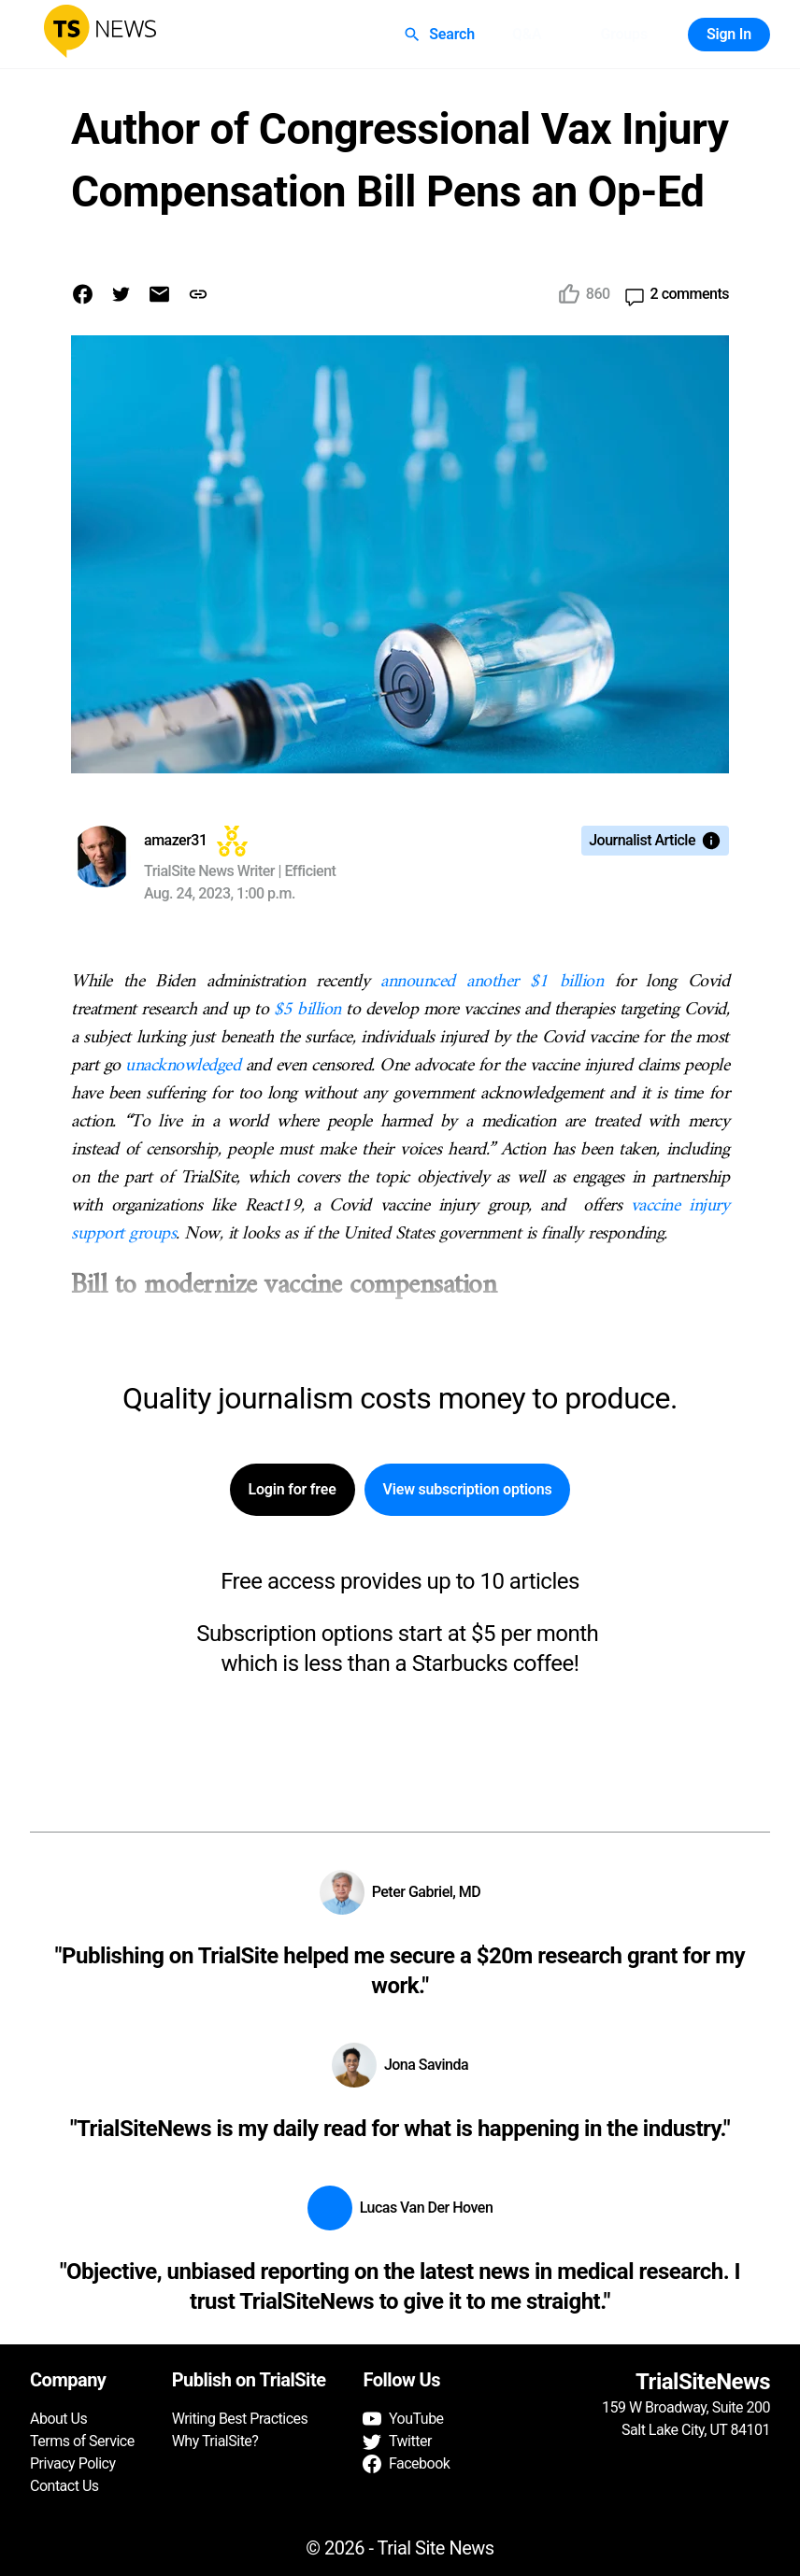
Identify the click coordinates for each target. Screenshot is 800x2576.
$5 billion (307, 1010)
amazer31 (175, 840)
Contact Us (64, 2486)
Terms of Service (82, 2441)
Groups (623, 34)
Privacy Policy (73, 2463)
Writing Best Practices (240, 2418)
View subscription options (467, 1490)
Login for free (292, 1490)
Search (440, 34)
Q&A (527, 34)
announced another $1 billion (491, 982)
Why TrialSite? (215, 2441)
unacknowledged (181, 1066)
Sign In (729, 34)
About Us (58, 2418)
